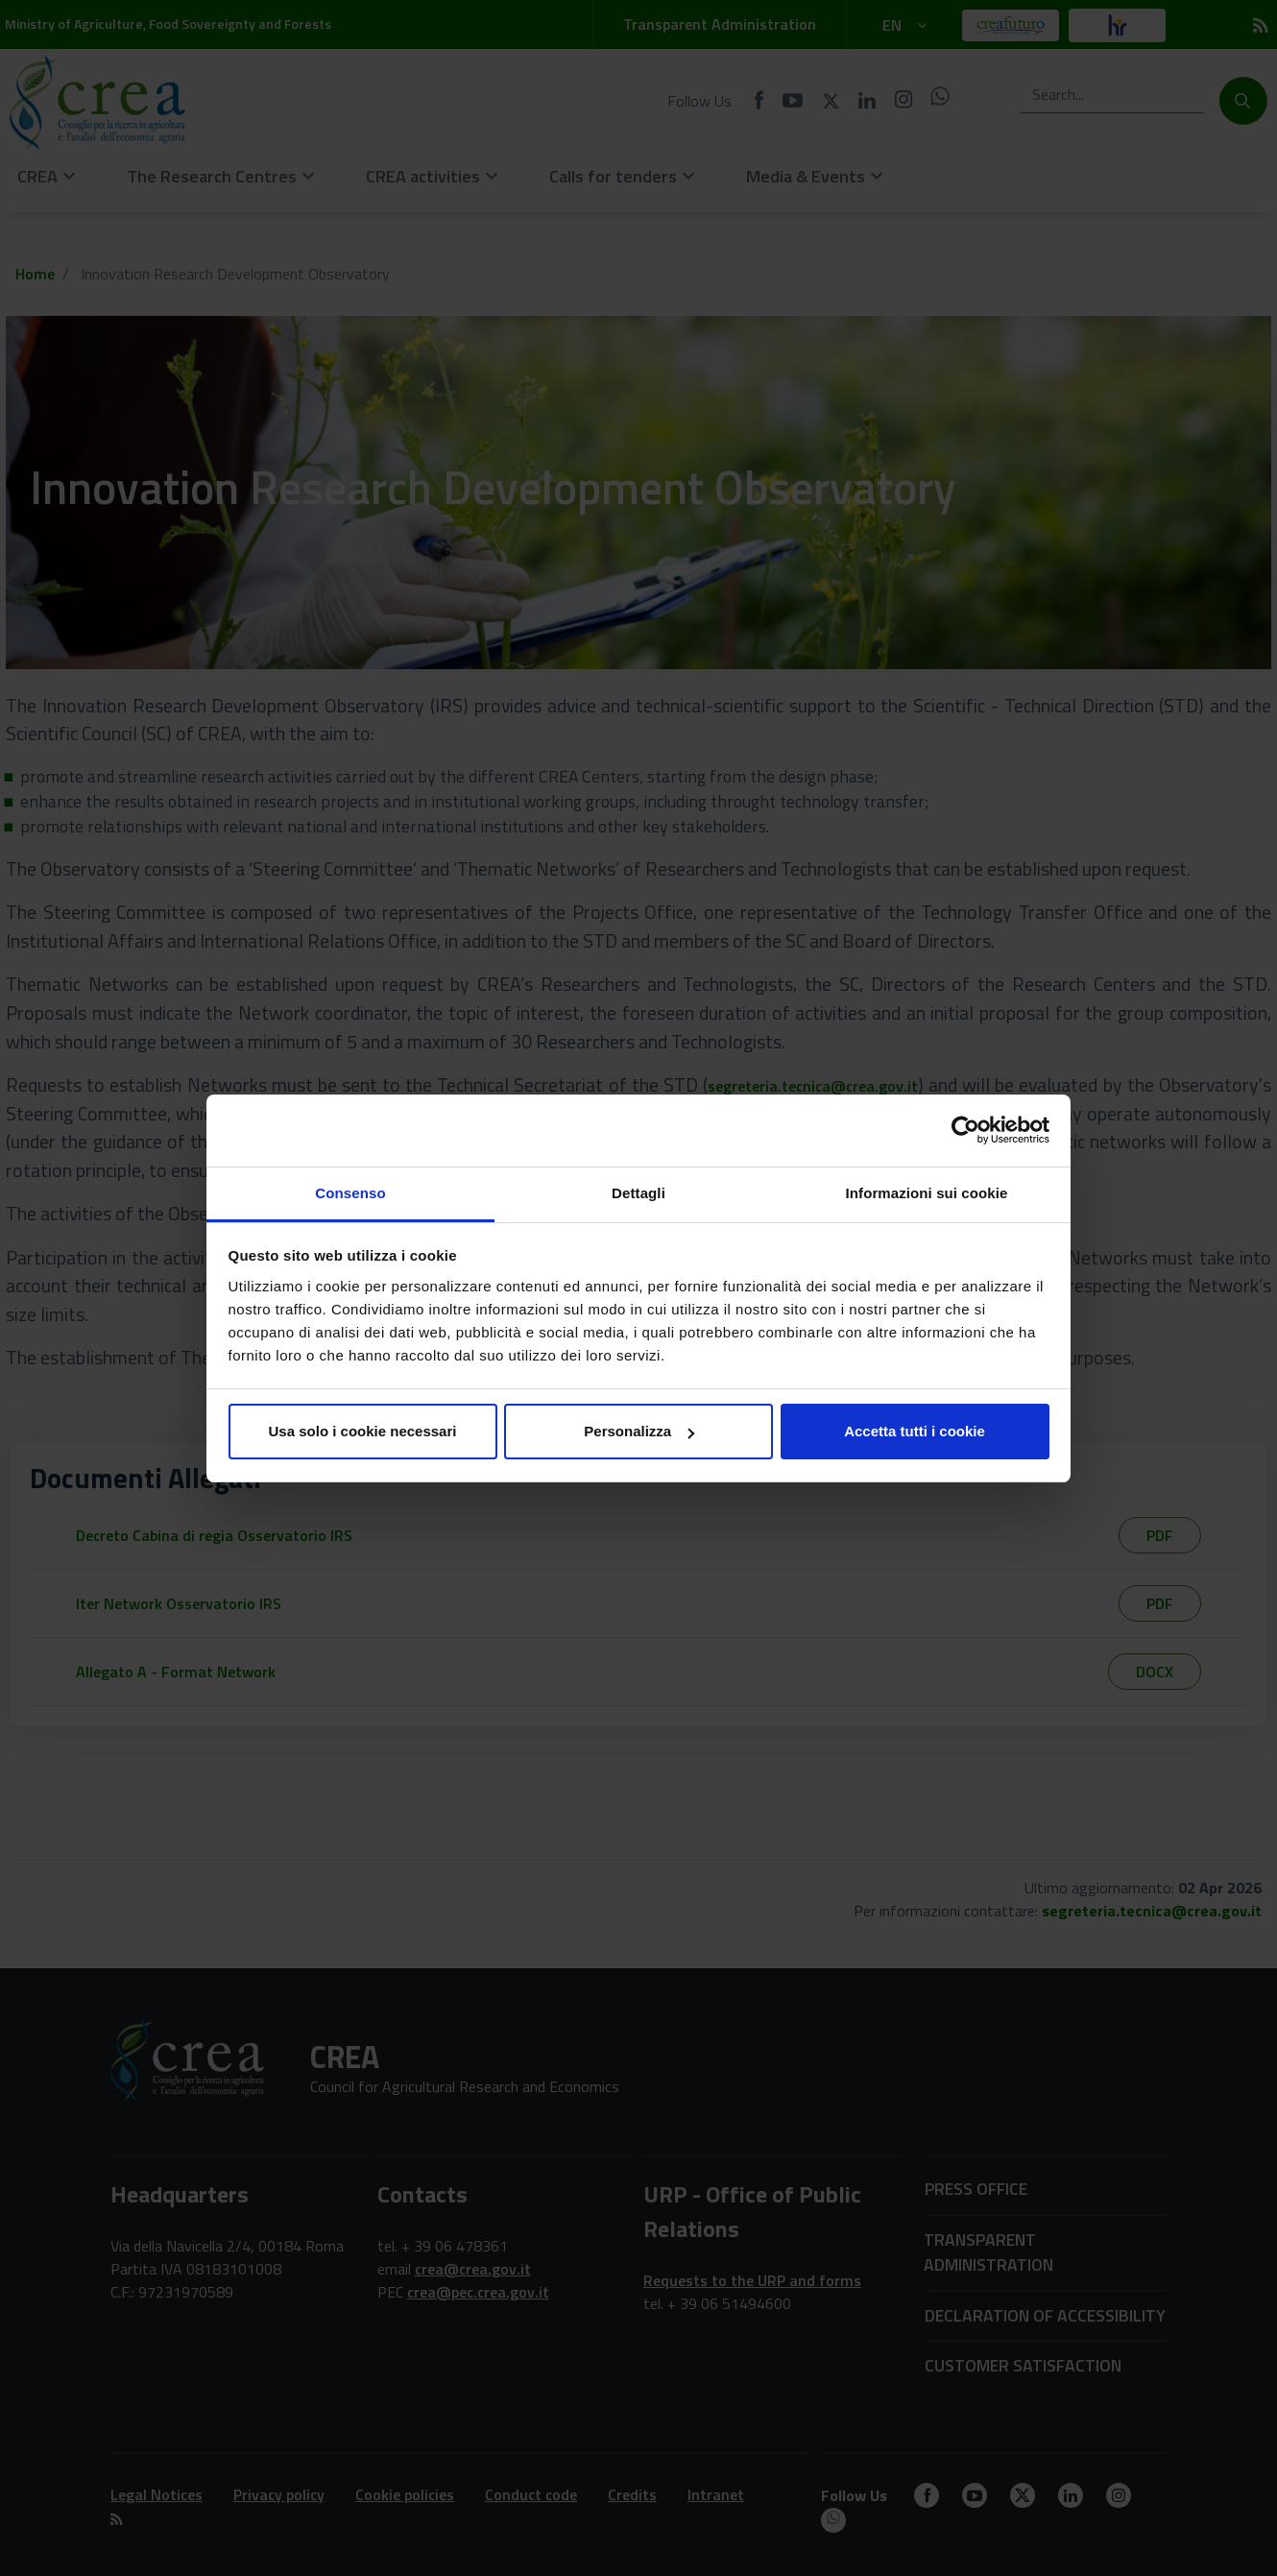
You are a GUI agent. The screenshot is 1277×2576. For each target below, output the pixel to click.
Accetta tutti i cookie (914, 1431)
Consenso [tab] (350, 1193)
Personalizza (639, 1431)
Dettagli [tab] (638, 1193)
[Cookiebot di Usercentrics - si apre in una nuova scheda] (965, 1130)
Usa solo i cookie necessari (363, 1431)
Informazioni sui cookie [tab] (927, 1193)
